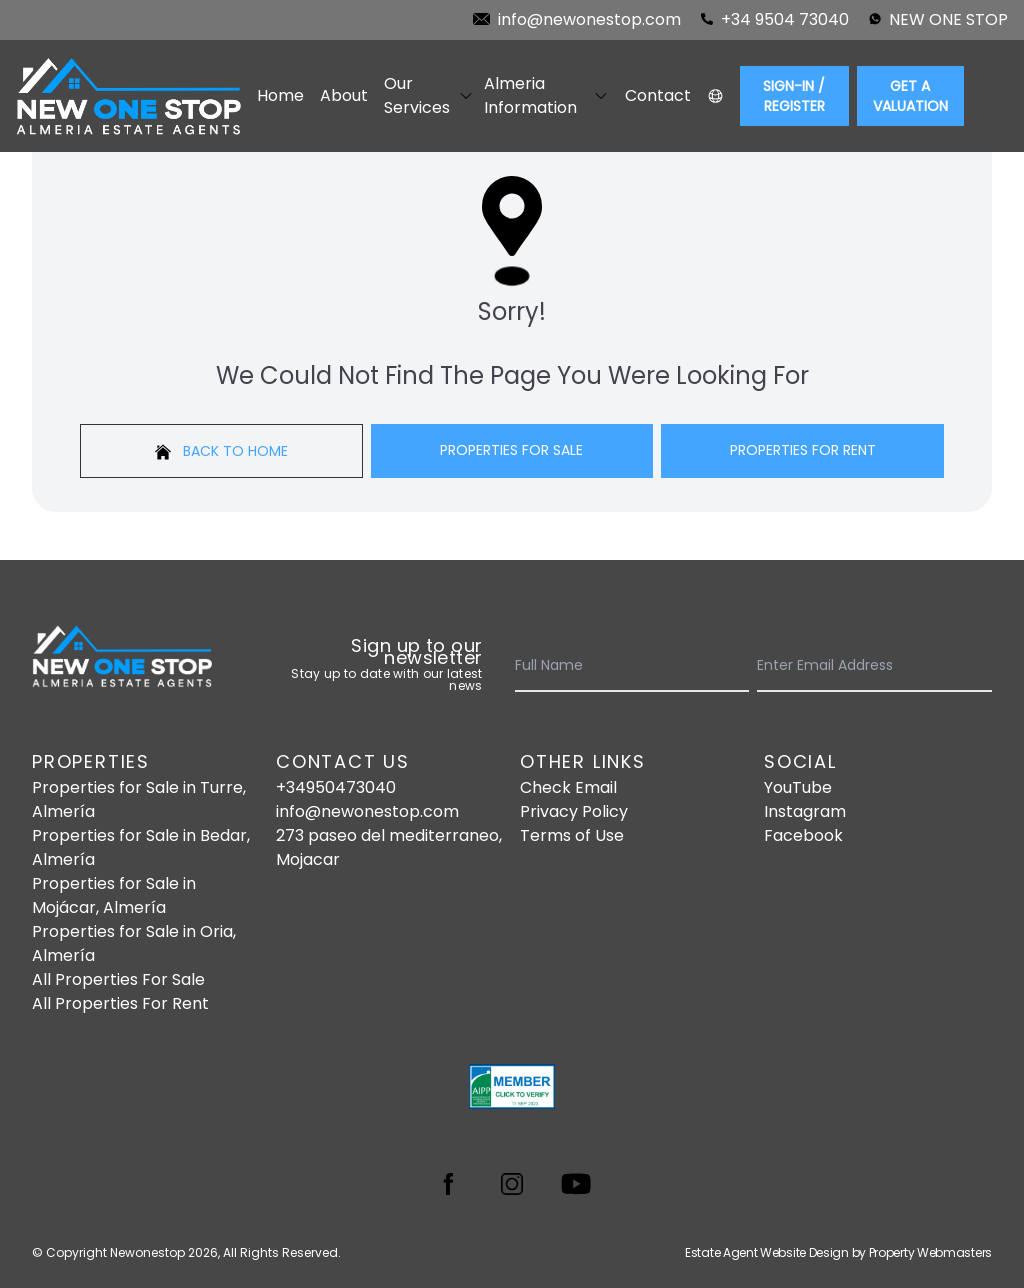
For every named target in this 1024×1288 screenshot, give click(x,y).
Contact (658, 95)
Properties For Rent (803, 450)
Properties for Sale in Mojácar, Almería (114, 895)
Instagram (805, 811)
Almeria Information (546, 95)
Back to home (221, 451)
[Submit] (980, 666)
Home (280, 95)
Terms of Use (572, 835)
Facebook (803, 835)
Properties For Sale (511, 450)
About (344, 95)
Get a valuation (910, 96)
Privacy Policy (574, 811)
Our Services (426, 95)
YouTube (798, 787)
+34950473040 (336, 787)
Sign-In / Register (794, 96)
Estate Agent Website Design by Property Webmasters (838, 1252)
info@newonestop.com (367, 811)
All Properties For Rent (120, 1003)
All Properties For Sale (118, 979)
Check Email (568, 787)
